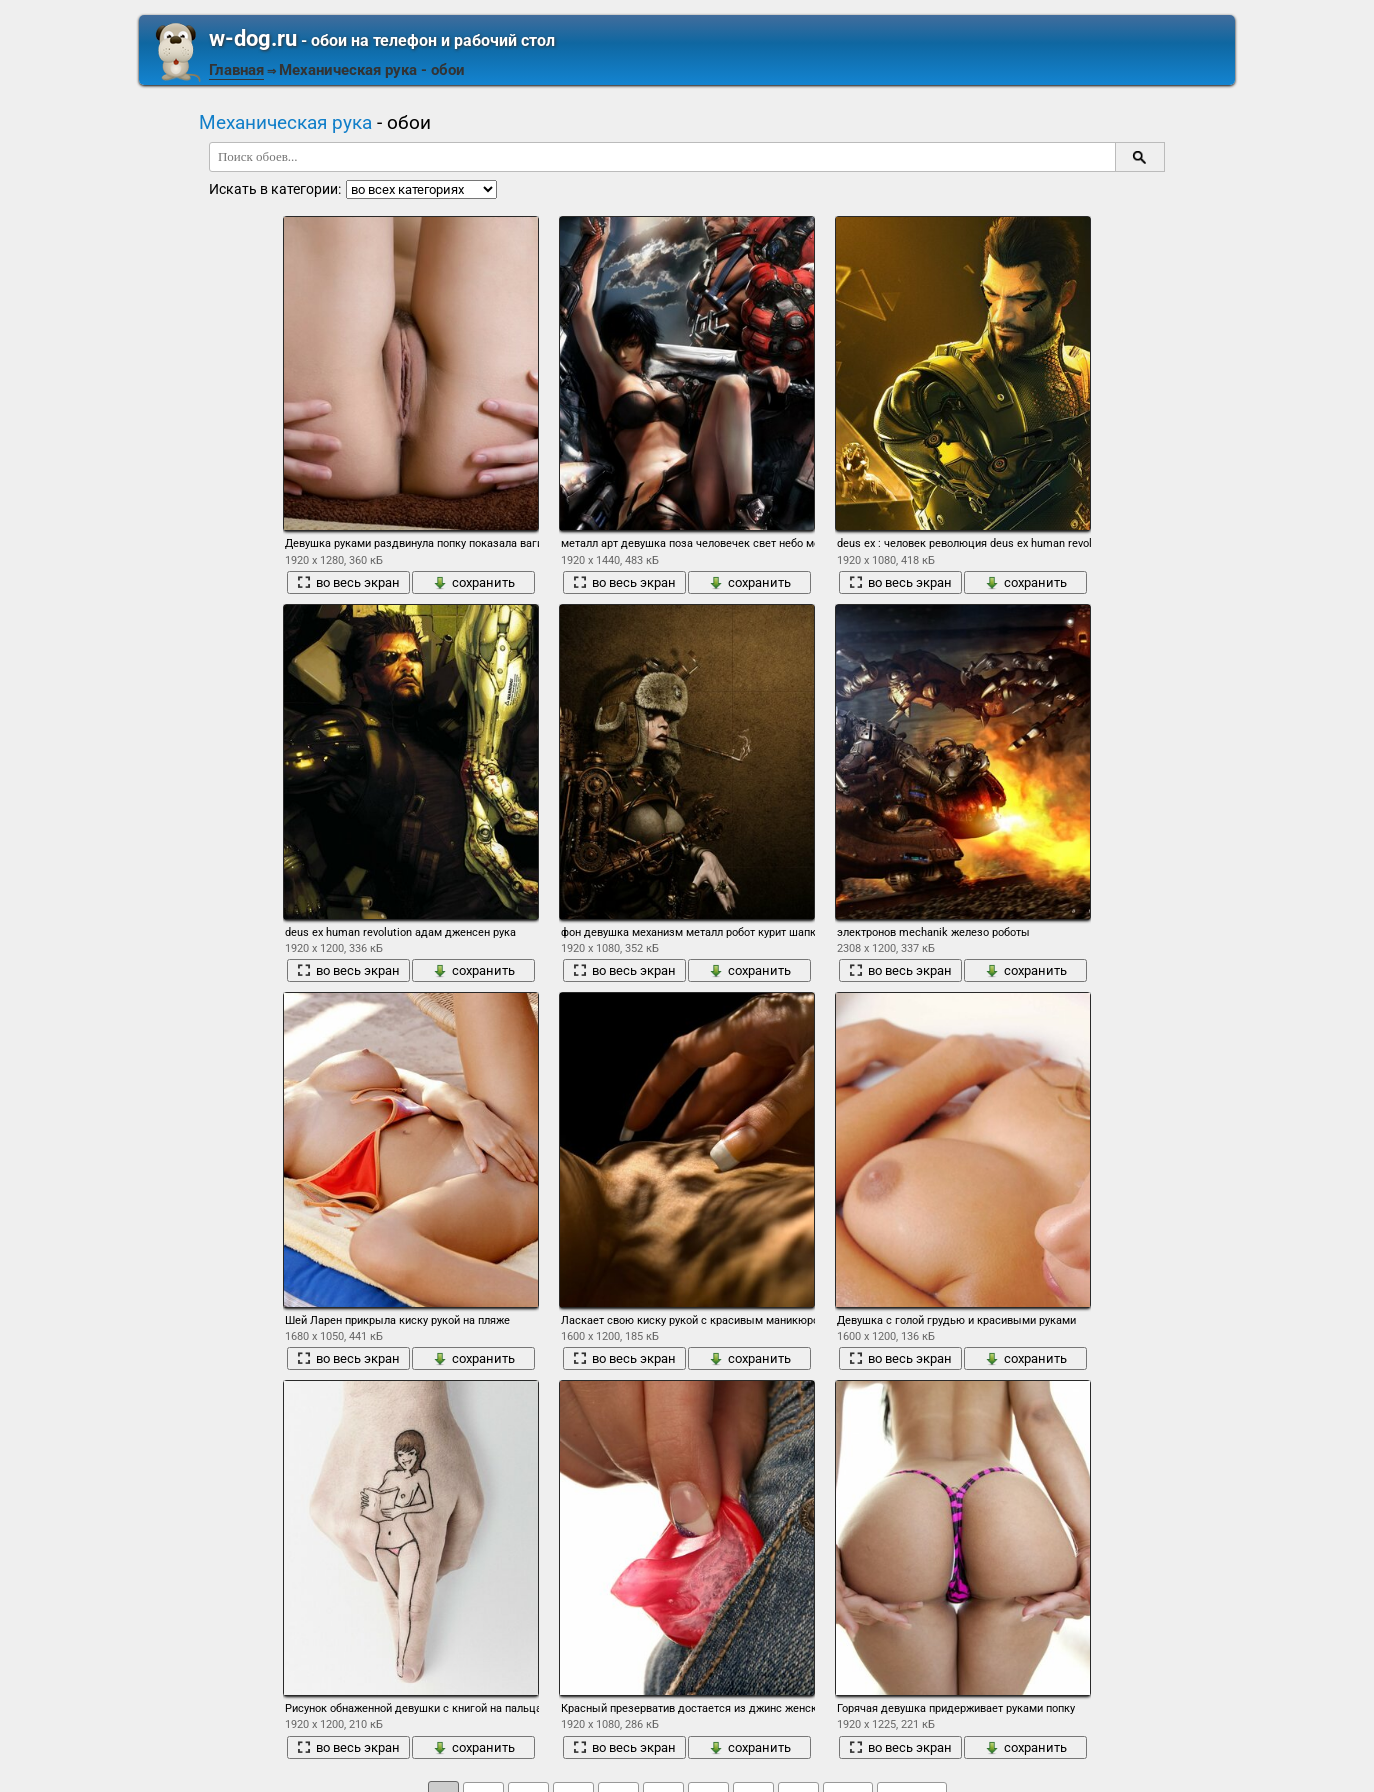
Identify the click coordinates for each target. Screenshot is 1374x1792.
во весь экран (348, 582)
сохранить (474, 582)
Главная (236, 70)
